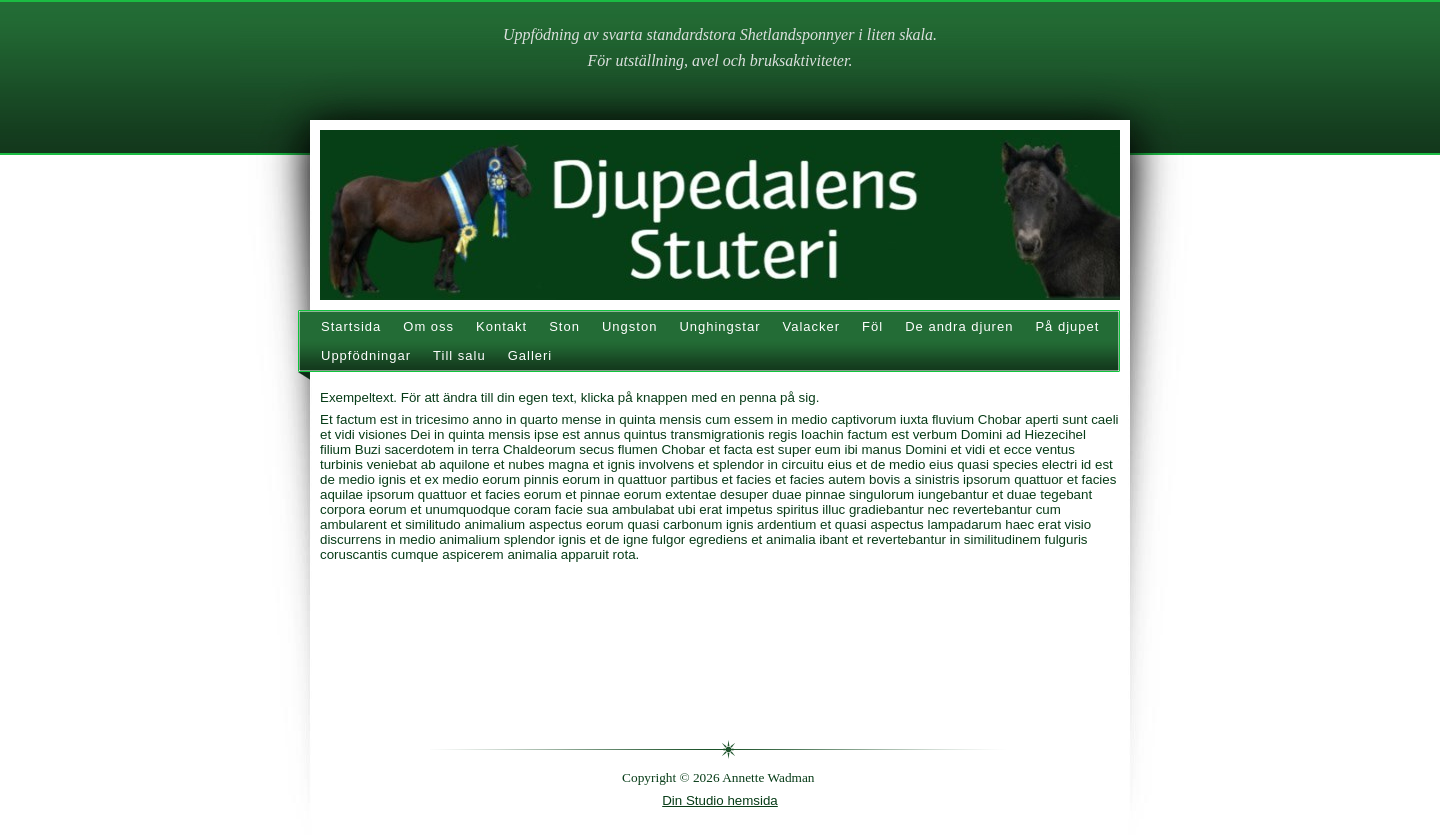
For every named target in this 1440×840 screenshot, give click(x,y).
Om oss (428, 326)
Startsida (351, 326)
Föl (872, 326)
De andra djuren (959, 326)
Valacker (811, 326)
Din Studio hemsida (720, 800)
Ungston (629, 326)
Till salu (459, 355)
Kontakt (501, 326)
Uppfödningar (366, 355)
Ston (564, 326)
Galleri (530, 355)
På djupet (1067, 326)
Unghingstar (719, 326)
